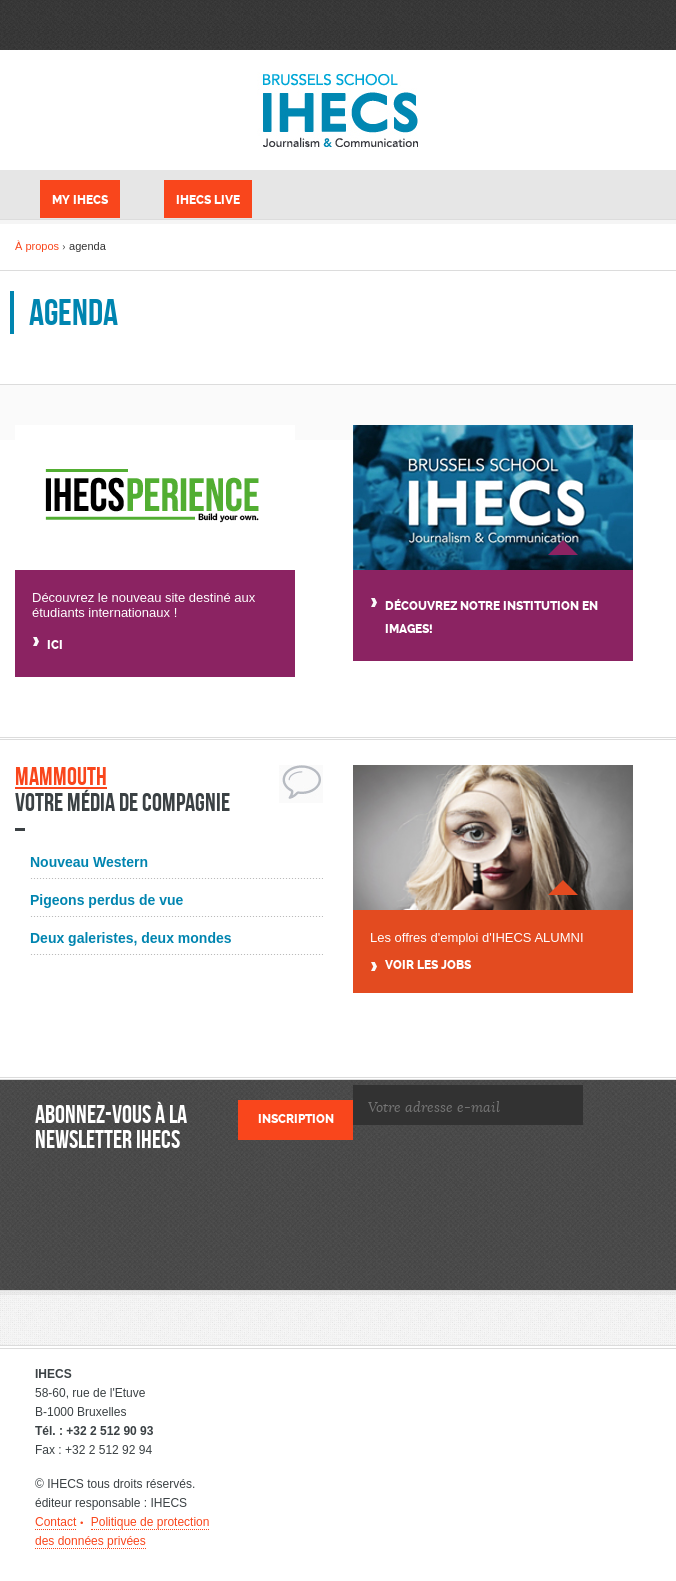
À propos (37, 246)
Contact (55, 1522)
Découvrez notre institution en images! (491, 617)
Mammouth (61, 776)
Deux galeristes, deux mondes (131, 938)
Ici (55, 645)
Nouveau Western (89, 862)
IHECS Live (208, 200)
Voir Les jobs (428, 965)
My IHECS (80, 200)
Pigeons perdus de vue (106, 900)
